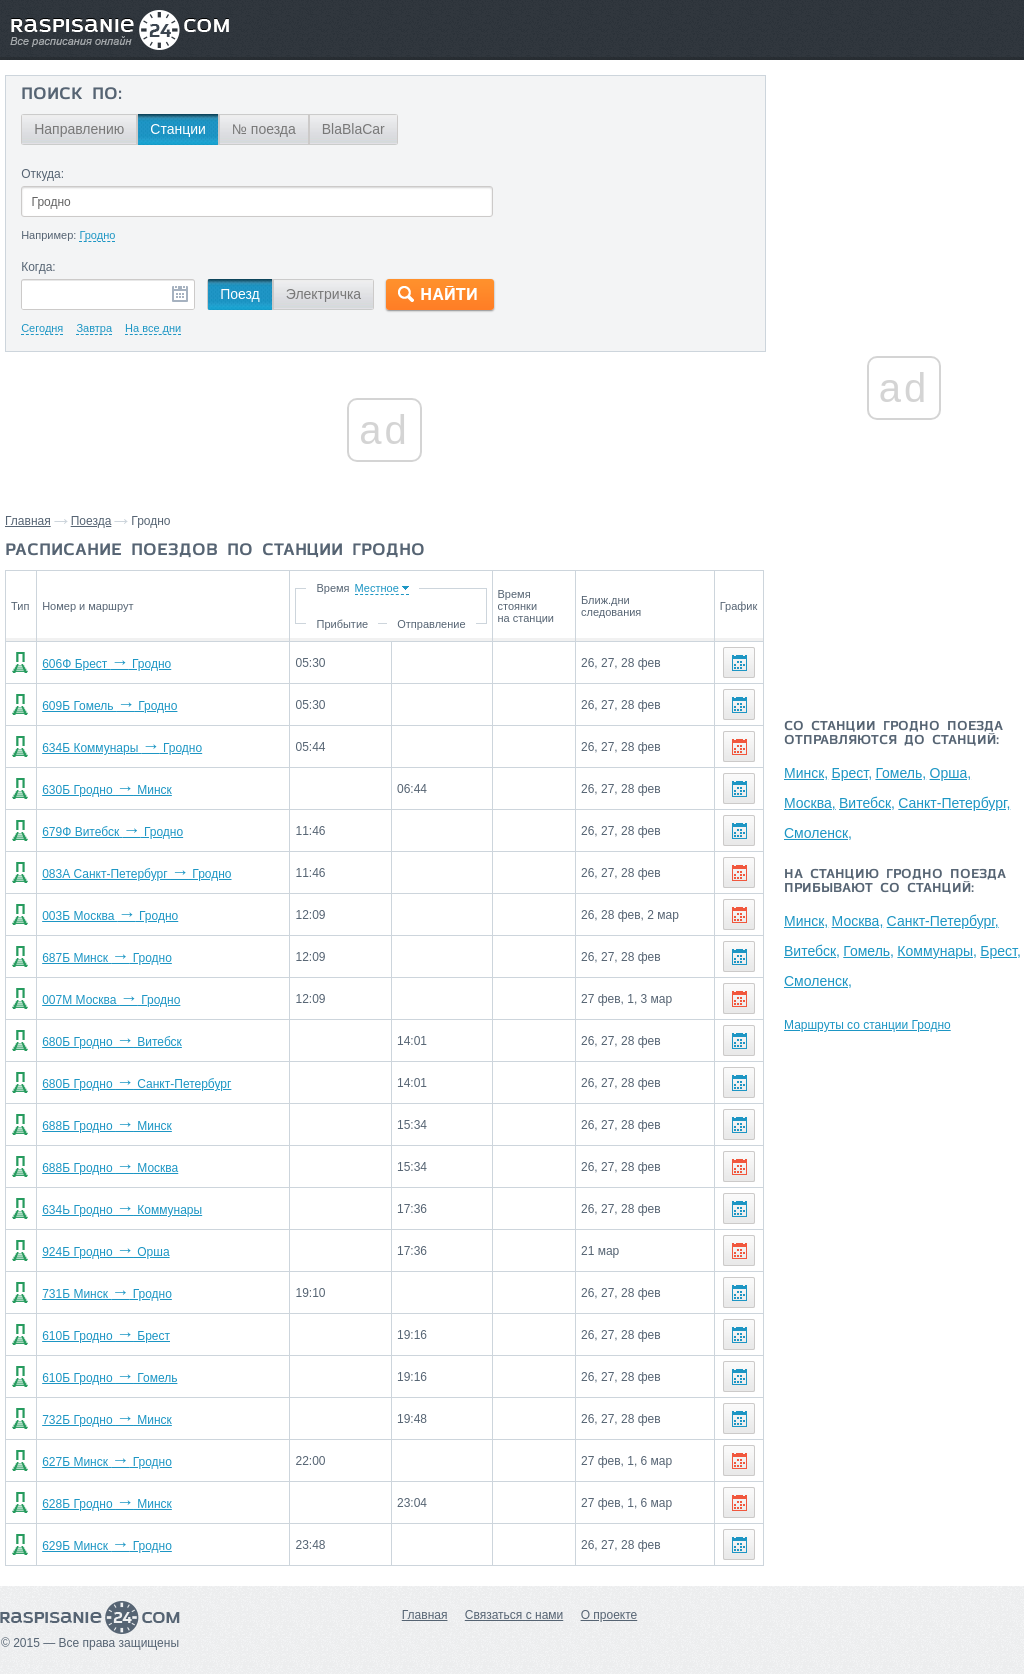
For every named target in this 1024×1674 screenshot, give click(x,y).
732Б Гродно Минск (107, 1420)
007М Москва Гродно (111, 1000)
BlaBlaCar (353, 129)
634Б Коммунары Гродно (122, 748)
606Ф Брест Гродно (106, 664)
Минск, (806, 773)
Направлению (79, 129)
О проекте (609, 1615)
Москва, (810, 803)
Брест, (852, 773)
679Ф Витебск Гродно (112, 832)
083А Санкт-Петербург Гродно (136, 874)
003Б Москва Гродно (110, 916)
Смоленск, (818, 833)
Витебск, (867, 803)
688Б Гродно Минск (107, 1126)
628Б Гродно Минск (107, 1504)
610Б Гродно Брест (106, 1336)
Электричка (323, 294)
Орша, (951, 773)
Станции (178, 129)
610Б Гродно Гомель (109, 1378)
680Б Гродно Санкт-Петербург (136, 1084)
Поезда (91, 521)
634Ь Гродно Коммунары (122, 1210)
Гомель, (900, 773)
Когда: (38, 267)
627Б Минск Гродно (107, 1462)
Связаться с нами (514, 1615)
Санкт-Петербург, (954, 803)
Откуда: (42, 174)
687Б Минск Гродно (107, 958)
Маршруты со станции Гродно (867, 1025)
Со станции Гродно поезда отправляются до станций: (893, 734)
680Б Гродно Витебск (112, 1042)
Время (332, 588)
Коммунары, (937, 951)
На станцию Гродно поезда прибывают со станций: (895, 882)
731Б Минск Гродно (107, 1294)
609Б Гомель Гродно (109, 706)
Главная (28, 521)
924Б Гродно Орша (105, 1252)
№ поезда (264, 129)
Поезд (240, 294)
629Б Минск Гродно (107, 1546)
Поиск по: (71, 95)
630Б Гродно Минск (107, 790)
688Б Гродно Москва (110, 1168)
